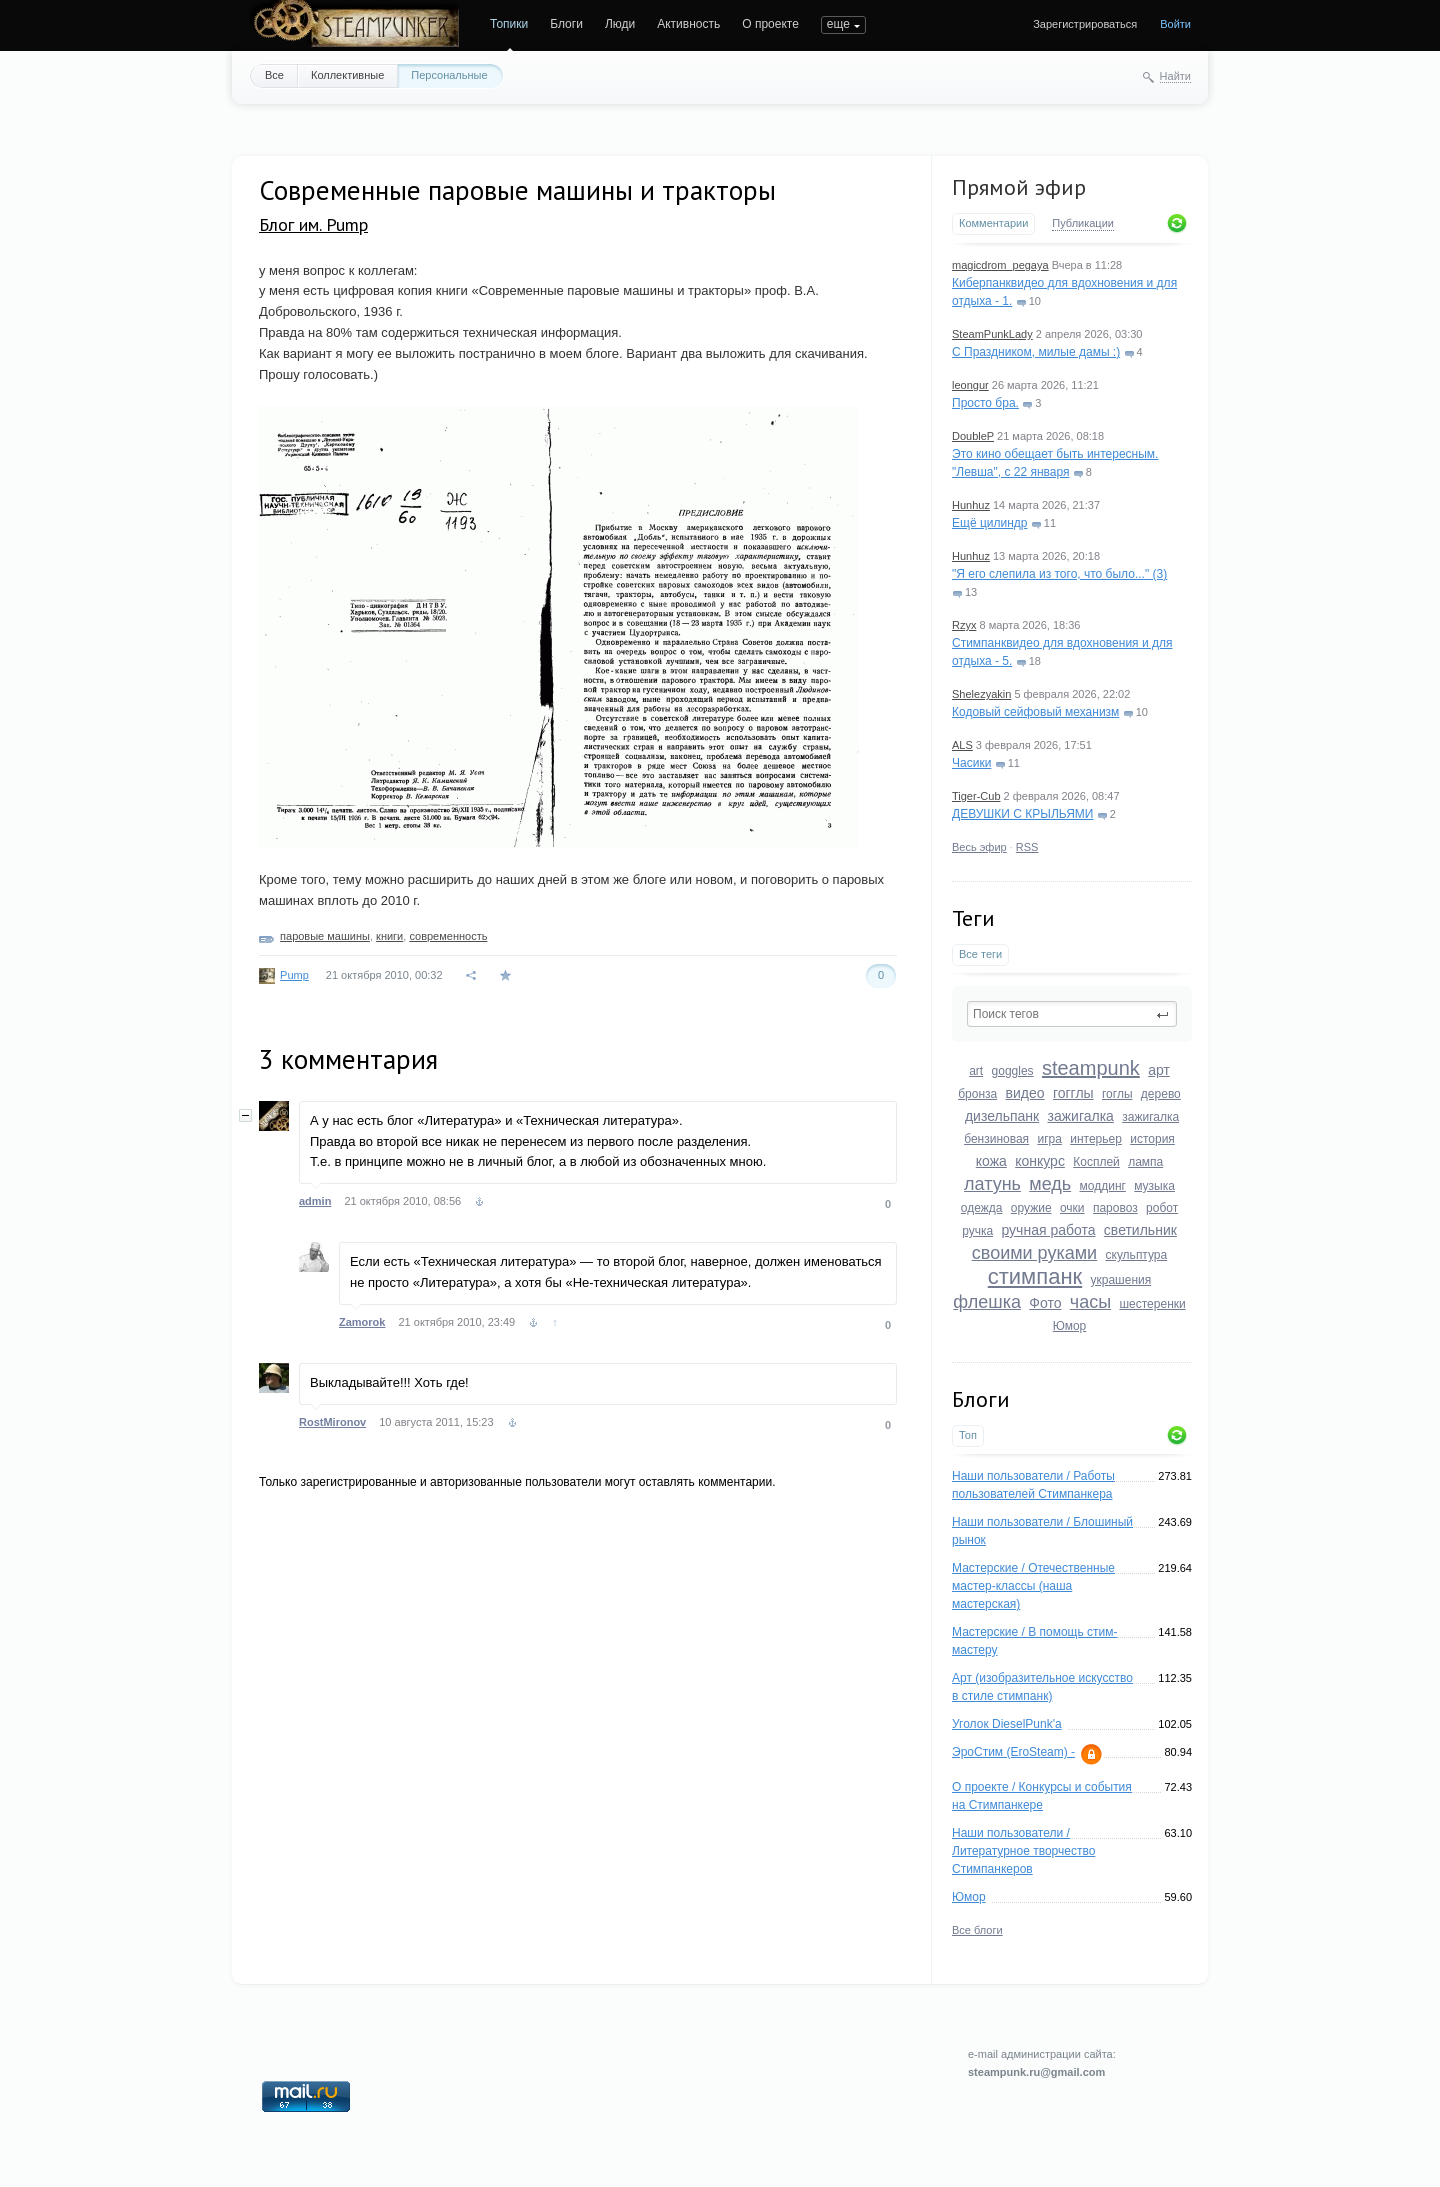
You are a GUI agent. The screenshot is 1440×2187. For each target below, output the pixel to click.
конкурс (1040, 1161)
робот (1162, 1208)
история (1152, 1139)
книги (389, 936)
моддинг (1103, 1186)
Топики (509, 24)
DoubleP (973, 436)
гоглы (1117, 1094)
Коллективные (347, 75)
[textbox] (1072, 1014)
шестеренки (1152, 1304)
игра (1049, 1139)
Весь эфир (979, 847)
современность (448, 936)
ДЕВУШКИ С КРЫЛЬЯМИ (1022, 814)
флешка (987, 1302)
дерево (1161, 1094)
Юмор (1070, 1326)
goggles (1013, 1071)
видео (1025, 1093)
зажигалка (1081, 1116)
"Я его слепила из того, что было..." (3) (1059, 574)
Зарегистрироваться (1085, 24)
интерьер (1096, 1139)
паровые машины (325, 936)
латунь (992, 1184)
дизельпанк (1002, 1116)
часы (1090, 1302)
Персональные (449, 75)
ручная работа (1048, 1230)
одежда (982, 1208)
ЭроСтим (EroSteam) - (1013, 1752)
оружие (1031, 1208)
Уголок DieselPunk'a (1007, 1724)
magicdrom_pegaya (1000, 265)
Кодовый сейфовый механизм (1035, 712)
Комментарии (993, 223)
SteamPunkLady (992, 334)
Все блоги (977, 1930)
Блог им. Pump (313, 224)
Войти (1175, 24)
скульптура (1137, 1255)
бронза (977, 1094)
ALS (962, 745)
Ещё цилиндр (989, 523)
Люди (620, 24)
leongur (970, 385)
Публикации (1083, 223)
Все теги (980, 954)
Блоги (566, 24)
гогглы (1073, 1093)
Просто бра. (985, 403)
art (976, 1071)
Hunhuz (971, 505)
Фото (1045, 1303)
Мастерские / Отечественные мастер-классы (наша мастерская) (1033, 1586)
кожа (991, 1161)
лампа (1145, 1162)
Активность (688, 24)
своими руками (1034, 1253)
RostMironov (332, 1422)
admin (315, 1201)
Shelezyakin (981, 694)
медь (1050, 1184)
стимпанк (1035, 1276)
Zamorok (362, 1322)
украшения (1121, 1280)
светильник (1140, 1230)
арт (1159, 1070)
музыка (1154, 1186)
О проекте (770, 24)
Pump (294, 975)
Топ (968, 1435)
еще (838, 24)
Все (274, 75)
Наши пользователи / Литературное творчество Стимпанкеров (1023, 1851)
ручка (977, 1231)
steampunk (1091, 1068)
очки (1072, 1208)
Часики (971, 763)
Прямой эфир (1019, 187)
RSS (1027, 847)
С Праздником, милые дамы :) (1036, 352)
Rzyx (964, 625)
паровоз (1115, 1208)
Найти (1175, 76)
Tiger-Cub (976, 796)
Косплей (1096, 1162)
